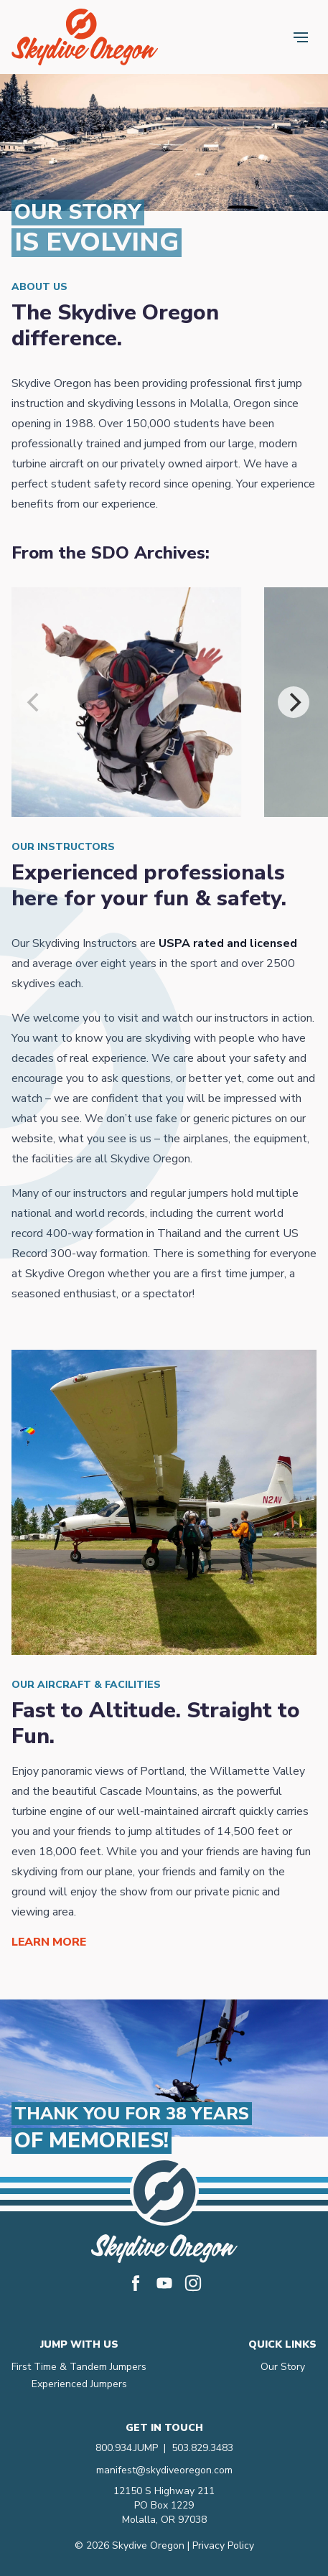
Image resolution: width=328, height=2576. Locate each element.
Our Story (283, 2367)
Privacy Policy (223, 2545)
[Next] (293, 702)
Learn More (48, 1942)
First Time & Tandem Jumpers (78, 2367)
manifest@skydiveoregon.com (164, 2470)
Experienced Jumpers (79, 2384)
